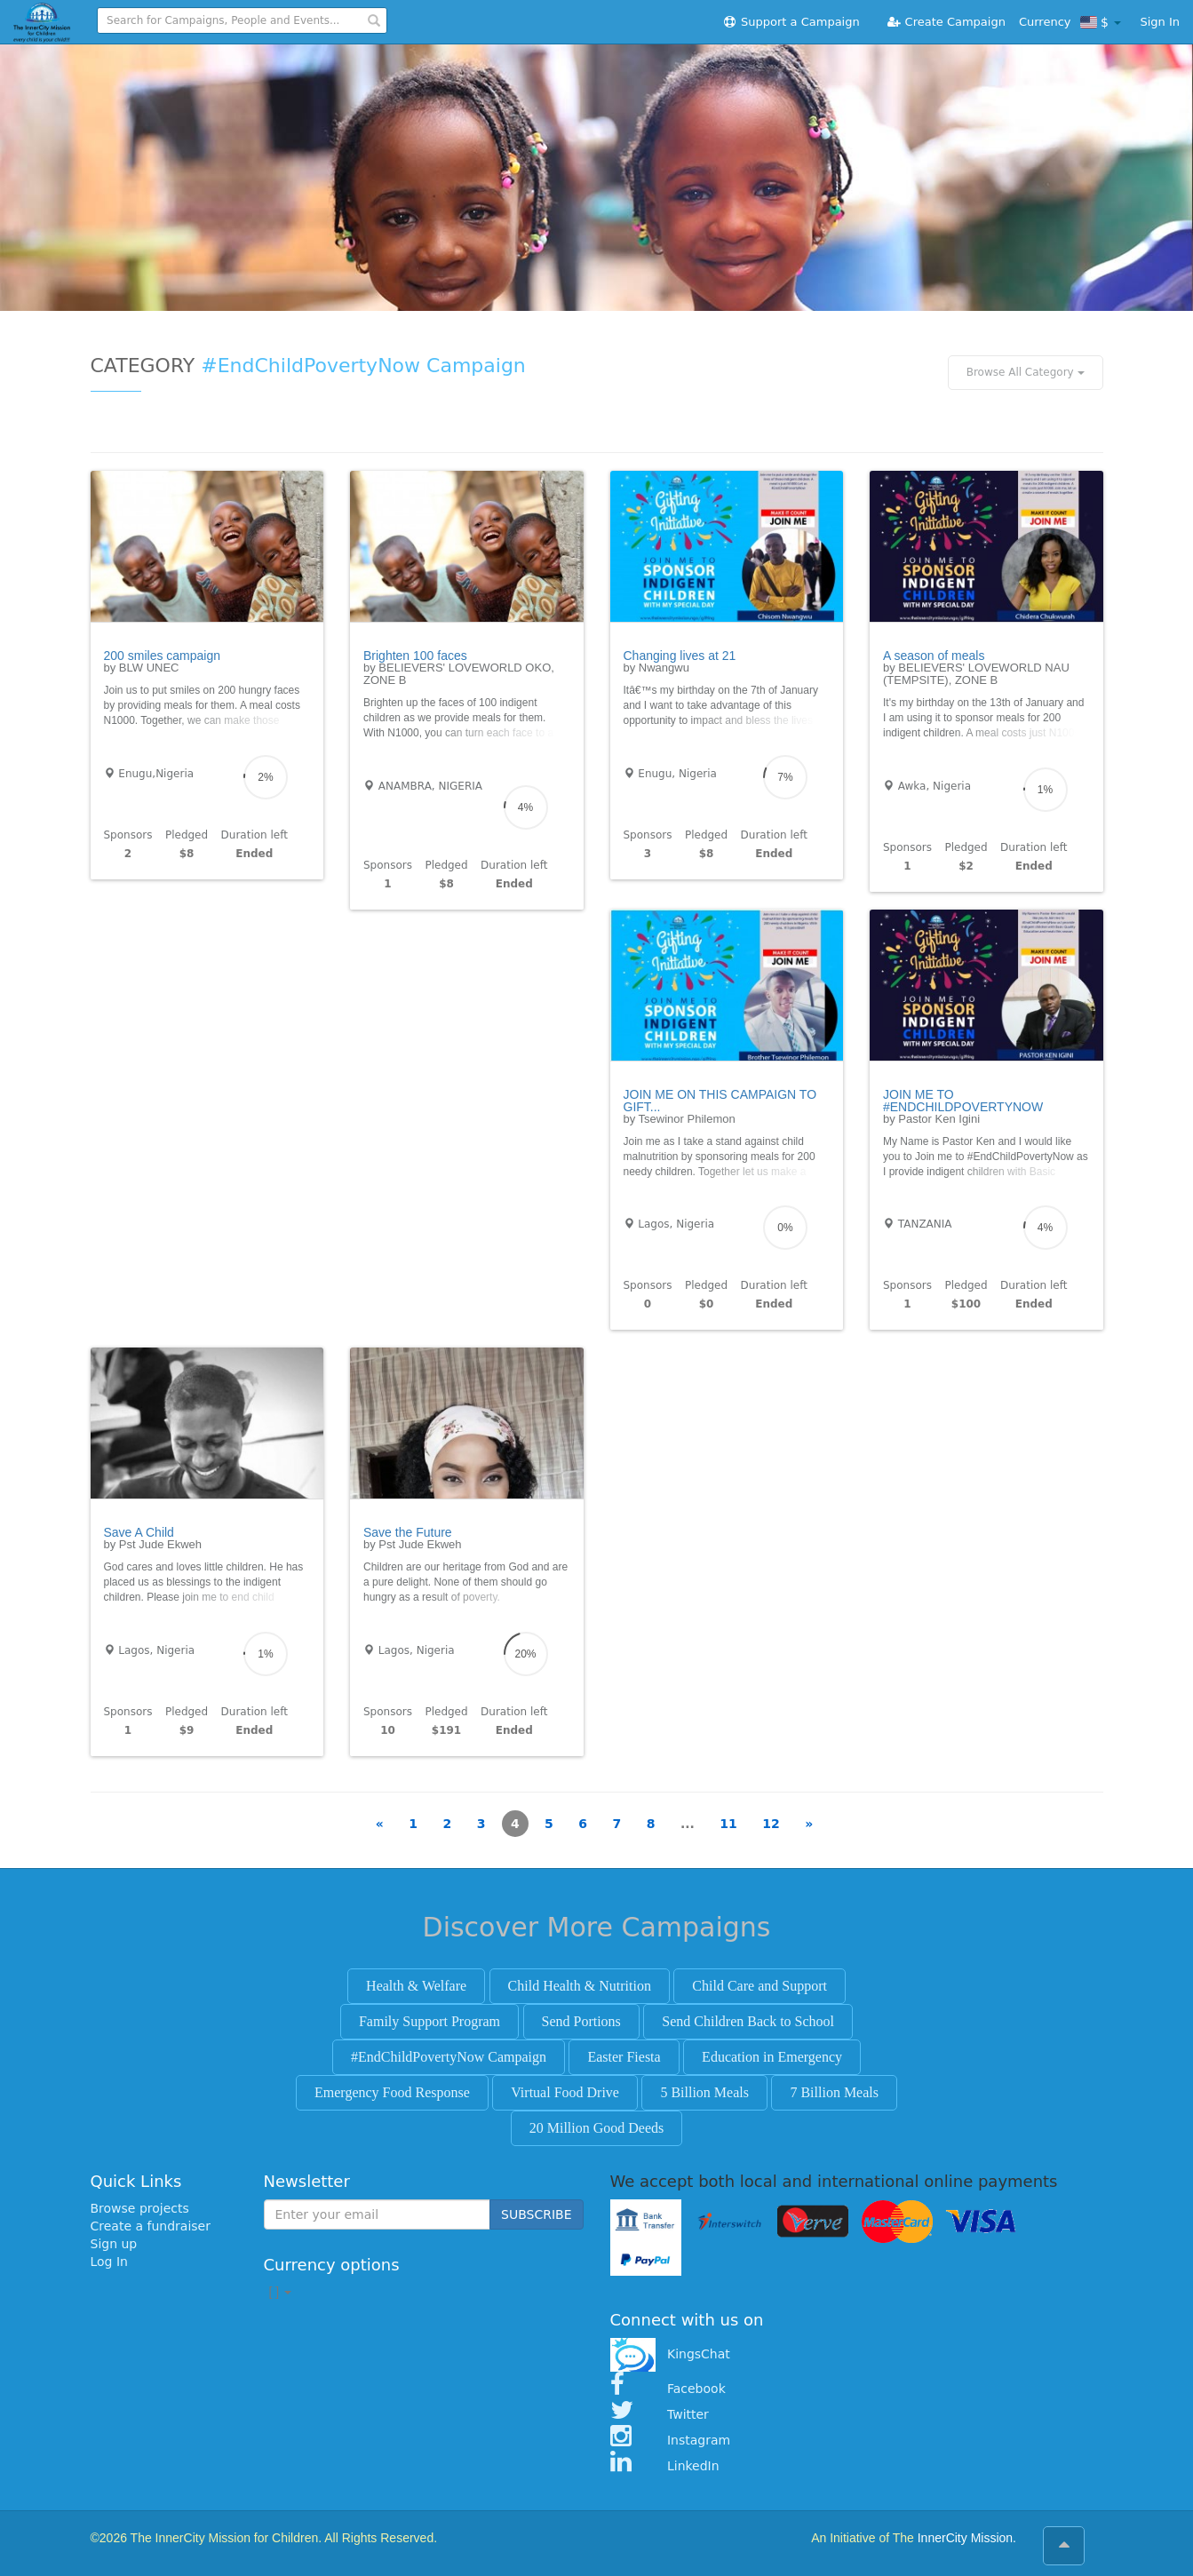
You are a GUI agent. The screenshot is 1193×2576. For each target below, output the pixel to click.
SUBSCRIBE (536, 2214)
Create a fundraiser (151, 2226)
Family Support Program (429, 2021)
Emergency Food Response (392, 2092)
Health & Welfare (416, 1985)
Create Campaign (946, 21)
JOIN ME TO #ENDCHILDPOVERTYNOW (963, 1100)
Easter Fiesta (623, 2056)
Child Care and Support (759, 1985)
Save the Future (407, 1532)
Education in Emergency (772, 2056)
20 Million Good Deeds (596, 2127)
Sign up (114, 2244)
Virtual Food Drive (565, 2092)
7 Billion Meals (834, 2092)
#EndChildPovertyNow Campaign (448, 2056)
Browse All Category (1025, 372)
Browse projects (140, 2208)
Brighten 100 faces (415, 655)
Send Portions (581, 2021)
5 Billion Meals (704, 2092)
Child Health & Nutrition (579, 1985)
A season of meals (933, 655)
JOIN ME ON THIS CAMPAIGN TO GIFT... (720, 1100)
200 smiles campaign (162, 655)
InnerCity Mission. (967, 2538)
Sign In (1160, 21)
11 (728, 1824)
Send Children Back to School (748, 2021)
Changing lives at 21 (680, 655)
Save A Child (139, 1532)
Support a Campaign (791, 21)
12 (770, 1824)
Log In (109, 2261)
